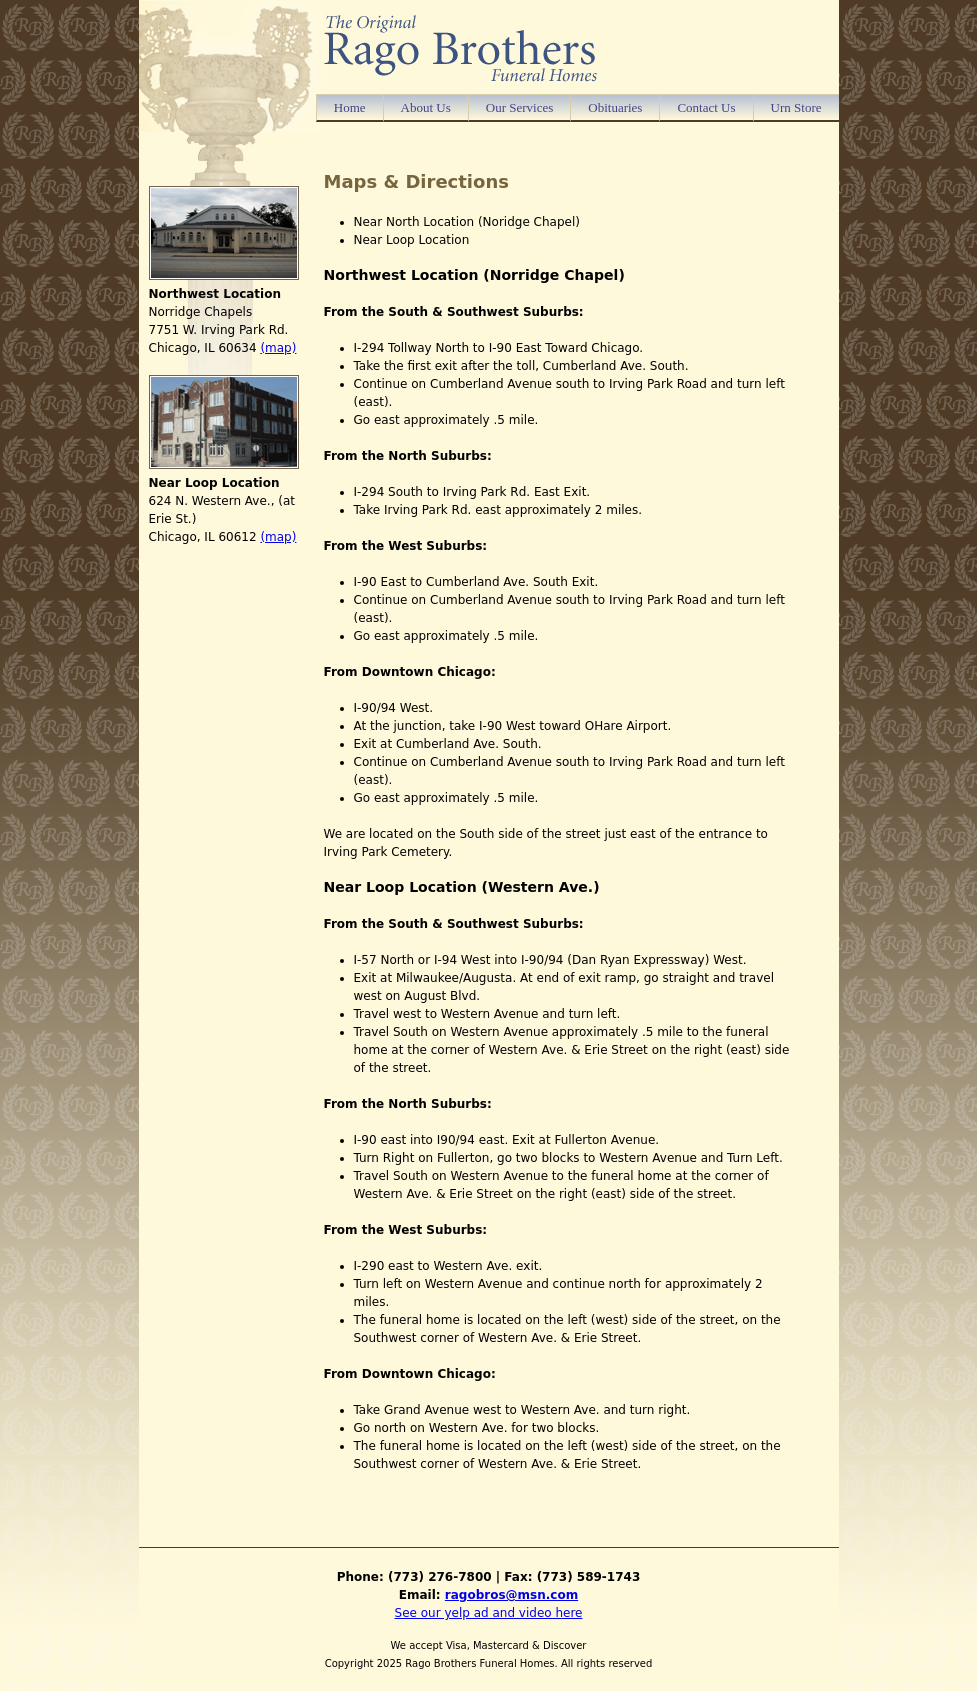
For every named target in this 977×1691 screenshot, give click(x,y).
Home (350, 107)
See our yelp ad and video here (489, 1613)
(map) (278, 348)
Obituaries (615, 107)
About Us (426, 107)
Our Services (520, 107)
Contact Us (706, 107)
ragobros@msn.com (511, 1595)
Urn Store (796, 107)
